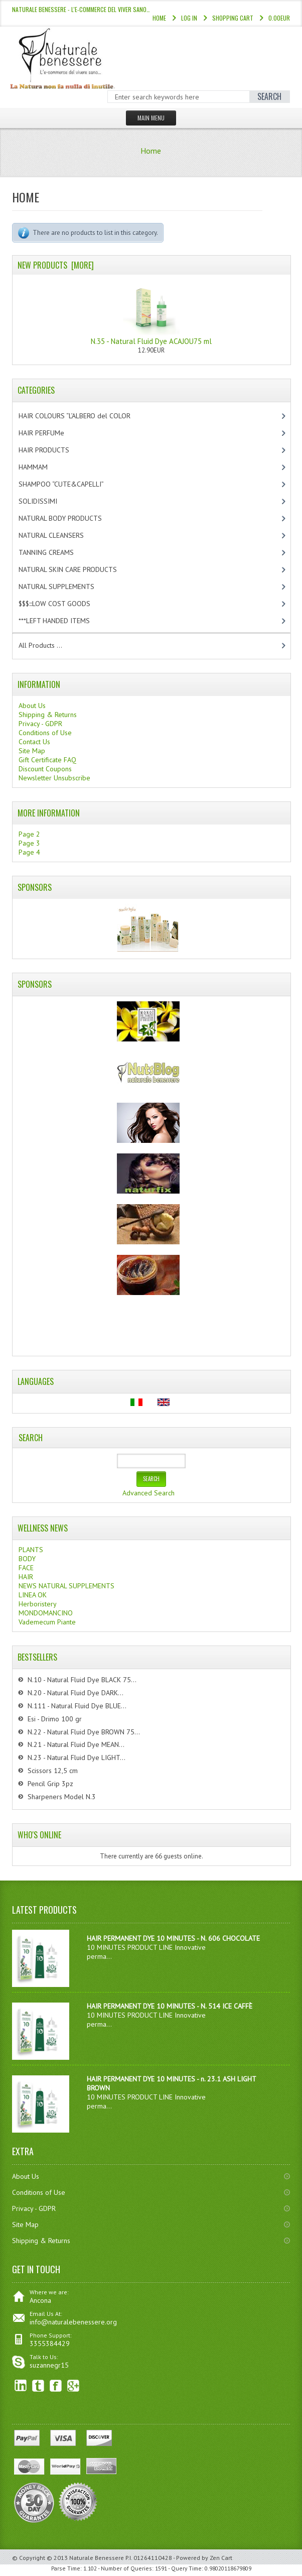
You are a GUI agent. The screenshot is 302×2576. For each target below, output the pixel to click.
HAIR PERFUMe (50, 432)
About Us (32, 705)
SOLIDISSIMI (46, 501)
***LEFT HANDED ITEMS (65, 620)
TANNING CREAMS (55, 552)
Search (31, 1438)
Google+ (73, 2386)
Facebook (56, 2386)
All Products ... (40, 645)
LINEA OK (33, 1594)
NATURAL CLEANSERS (60, 535)
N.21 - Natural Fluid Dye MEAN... (76, 1744)
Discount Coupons (45, 768)
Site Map (32, 750)
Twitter (38, 2386)
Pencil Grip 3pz (50, 1783)
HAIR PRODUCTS (54, 449)
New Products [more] (56, 265)
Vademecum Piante (47, 1621)
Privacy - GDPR (40, 723)
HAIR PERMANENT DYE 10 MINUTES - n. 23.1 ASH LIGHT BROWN (171, 2083)
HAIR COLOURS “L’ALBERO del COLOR (85, 415)
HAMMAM (42, 467)
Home (159, 18)
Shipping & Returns (48, 714)
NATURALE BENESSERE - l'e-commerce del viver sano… (81, 9)
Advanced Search (148, 1492)
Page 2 (29, 834)
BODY (27, 1558)
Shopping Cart (232, 18)
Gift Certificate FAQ (47, 759)
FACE (26, 1567)
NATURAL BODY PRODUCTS (71, 518)
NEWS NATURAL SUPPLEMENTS (66, 1585)
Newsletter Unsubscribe (54, 777)
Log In (189, 18)
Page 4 (29, 852)
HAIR (26, 1576)
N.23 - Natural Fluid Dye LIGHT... (76, 1757)
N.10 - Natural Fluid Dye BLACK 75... (82, 1679)
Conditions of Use (45, 732)
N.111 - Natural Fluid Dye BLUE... (77, 1705)
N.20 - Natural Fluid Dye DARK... (75, 1692)
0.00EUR (279, 18)
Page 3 (29, 843)
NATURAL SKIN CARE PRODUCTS (76, 569)
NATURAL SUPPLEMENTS (65, 586)
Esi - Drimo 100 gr (55, 1718)
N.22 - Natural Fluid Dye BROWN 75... (84, 1731)
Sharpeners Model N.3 (62, 1796)
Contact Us (34, 741)
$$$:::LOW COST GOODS (63, 603)
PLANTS (31, 1549)
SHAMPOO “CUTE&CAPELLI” (72, 484)
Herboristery (38, 1603)
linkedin (21, 2386)
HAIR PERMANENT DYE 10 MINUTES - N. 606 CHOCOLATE (173, 1938)
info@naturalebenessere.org (73, 2321)
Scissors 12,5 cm (53, 1770)
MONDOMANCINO (46, 1612)
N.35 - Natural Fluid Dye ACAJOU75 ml (151, 313)
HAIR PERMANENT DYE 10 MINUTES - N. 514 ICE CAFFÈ (169, 2006)
